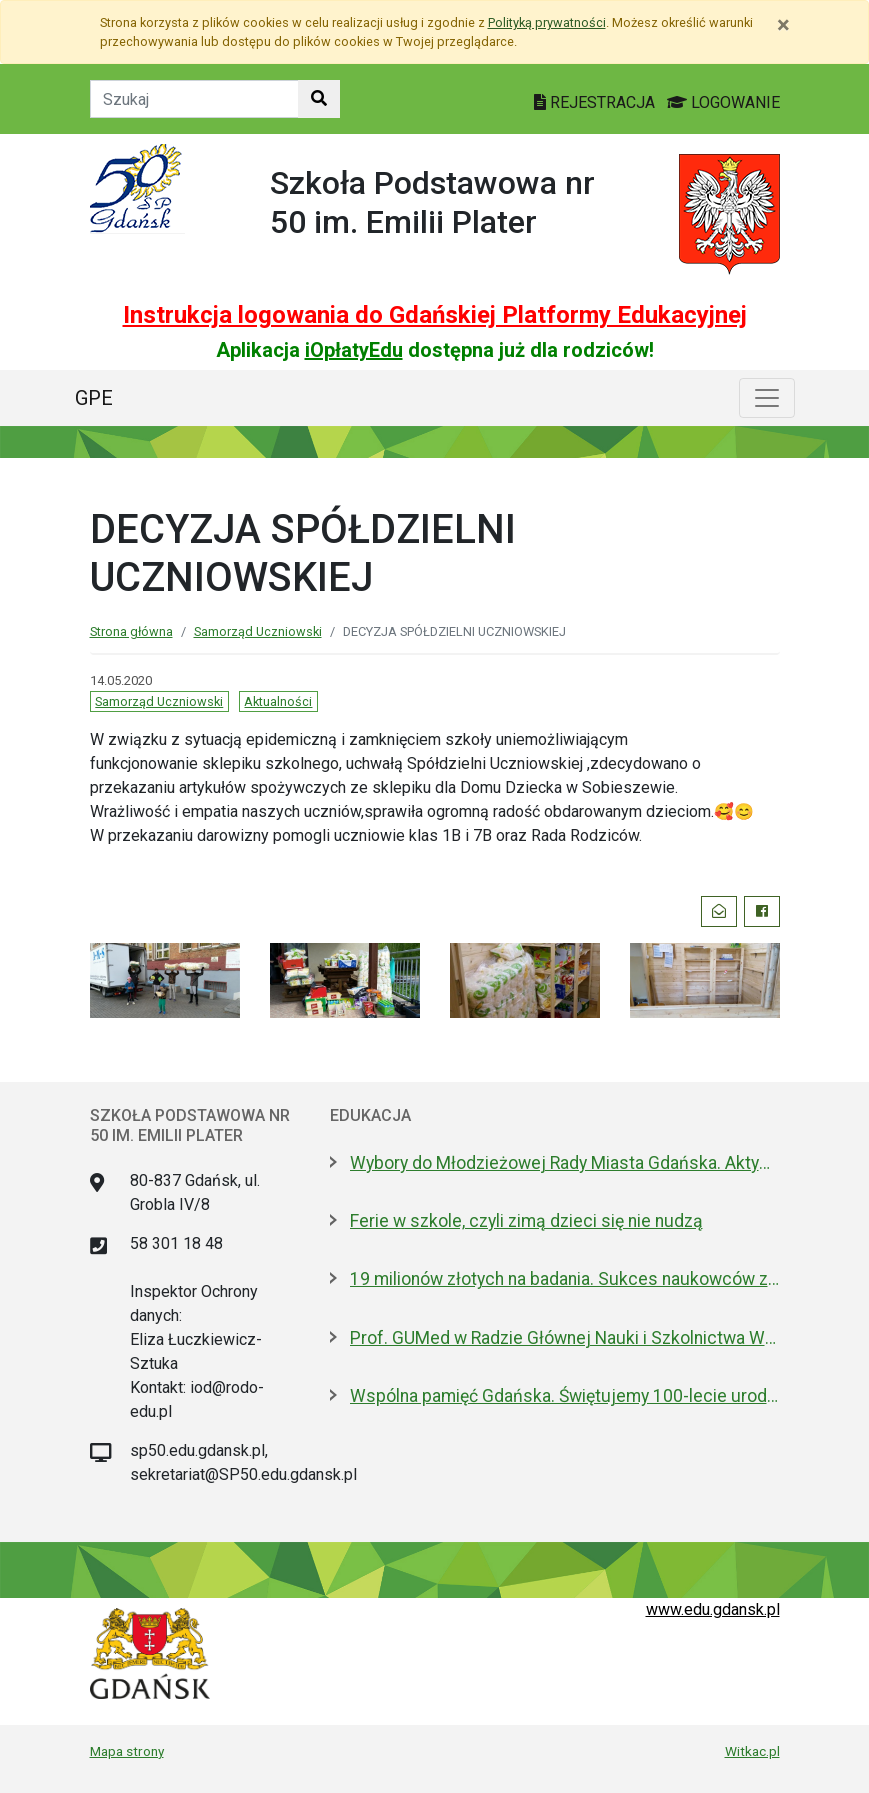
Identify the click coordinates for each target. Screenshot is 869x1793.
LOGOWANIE (723, 102)
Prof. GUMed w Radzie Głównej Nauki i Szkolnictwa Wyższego (565, 1338)
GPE (94, 398)
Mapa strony (127, 1751)
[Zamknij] (783, 25)
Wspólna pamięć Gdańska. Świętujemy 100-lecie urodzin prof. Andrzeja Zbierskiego (565, 1396)
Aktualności (278, 701)
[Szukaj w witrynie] (319, 99)
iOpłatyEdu (354, 350)
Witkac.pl (752, 1751)
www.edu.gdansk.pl (713, 1609)
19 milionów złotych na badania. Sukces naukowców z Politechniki (565, 1279)
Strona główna (131, 631)
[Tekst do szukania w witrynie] (194, 99)
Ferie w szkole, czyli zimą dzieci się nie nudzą (526, 1221)
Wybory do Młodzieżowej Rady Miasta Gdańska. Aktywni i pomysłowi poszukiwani (565, 1163)
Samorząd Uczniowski (258, 631)
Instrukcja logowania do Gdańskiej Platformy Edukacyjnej (435, 315)
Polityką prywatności (547, 22)
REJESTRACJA (596, 102)
